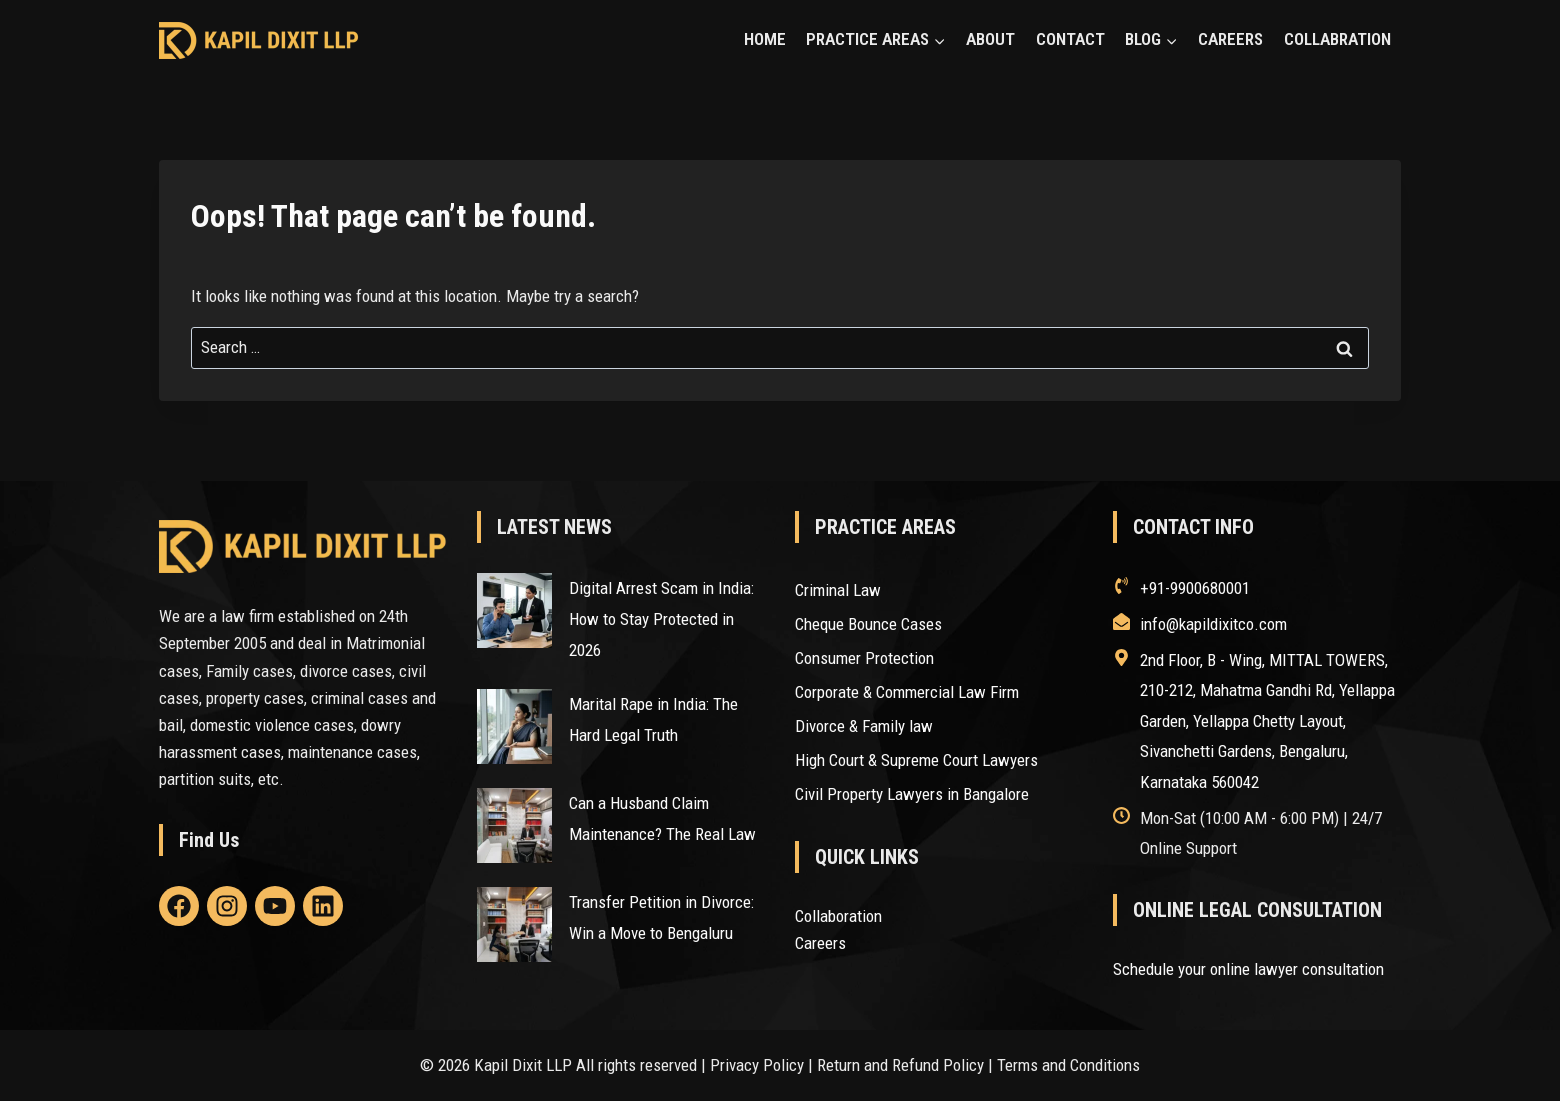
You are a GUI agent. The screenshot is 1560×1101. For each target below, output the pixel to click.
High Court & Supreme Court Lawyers (916, 760)
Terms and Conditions (1068, 1065)
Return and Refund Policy (900, 1065)
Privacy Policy (757, 1065)
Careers (820, 943)
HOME (765, 39)
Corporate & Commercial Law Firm (907, 692)
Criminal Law (838, 590)
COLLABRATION (1337, 39)
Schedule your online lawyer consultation (1248, 969)
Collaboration (838, 916)
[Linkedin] (179, 906)
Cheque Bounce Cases (868, 624)
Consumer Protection (866, 658)
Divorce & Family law (864, 726)
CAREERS (1230, 39)
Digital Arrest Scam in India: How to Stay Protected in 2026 (661, 618)
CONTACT (1070, 39)
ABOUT (990, 39)
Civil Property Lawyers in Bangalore (912, 794)
